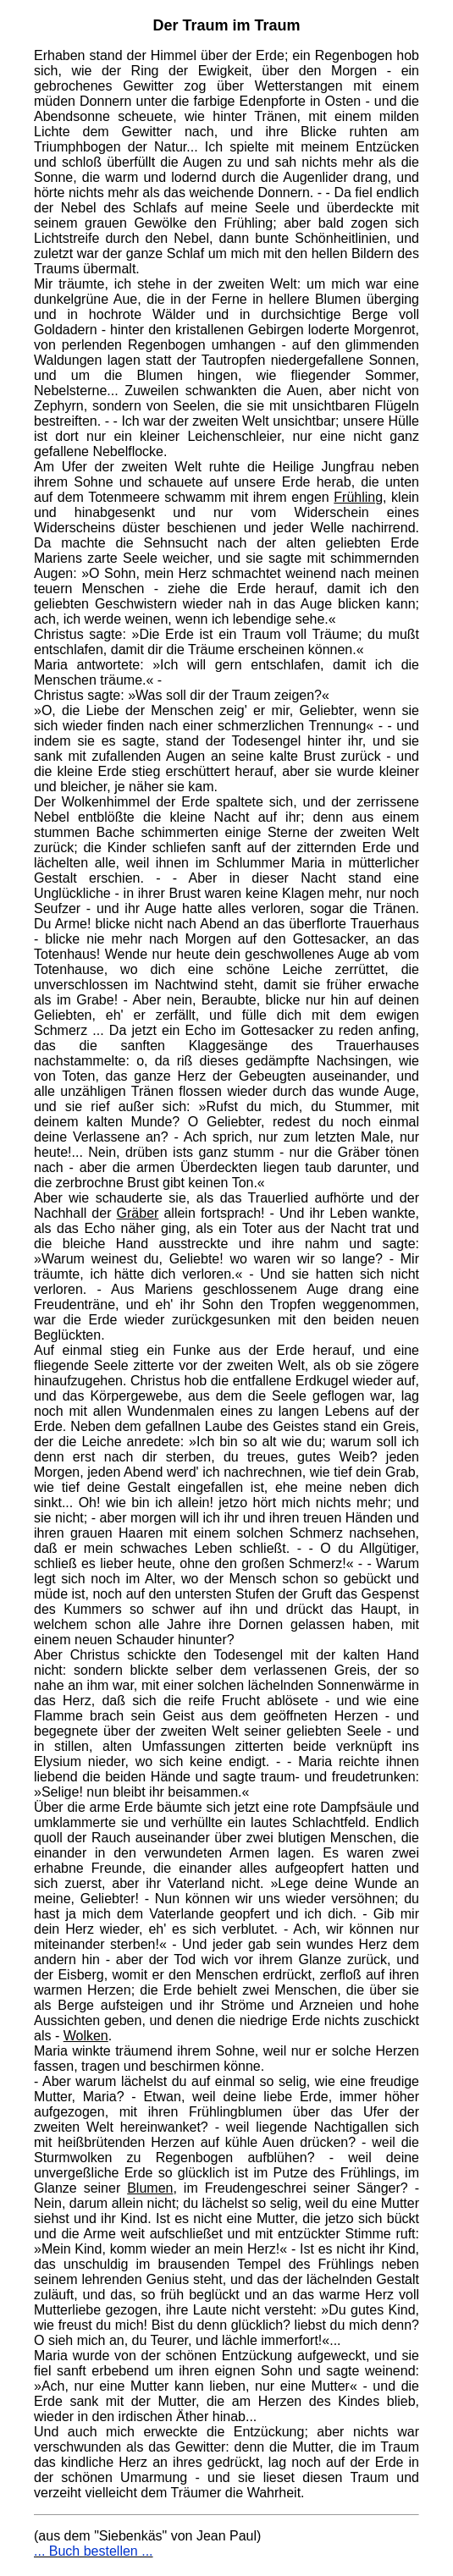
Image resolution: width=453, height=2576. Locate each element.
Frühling (358, 497)
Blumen (150, 2188)
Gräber (138, 1213)
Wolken (86, 2035)
